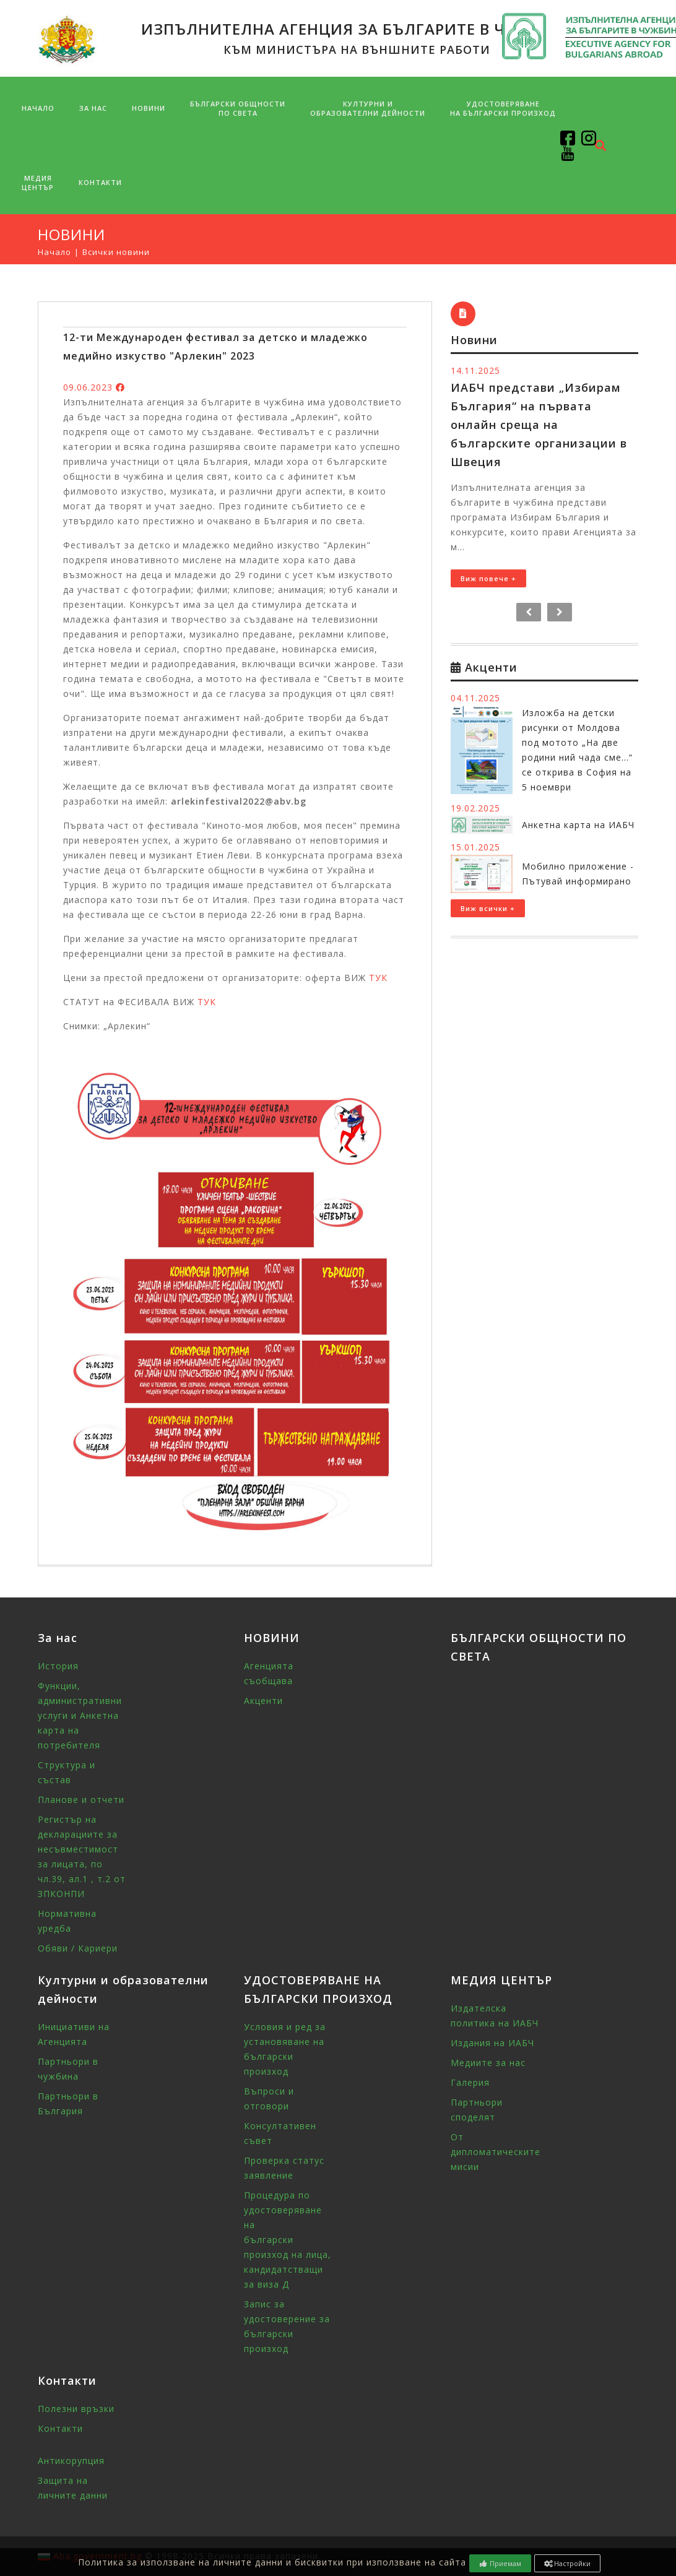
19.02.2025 (475, 808)
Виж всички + (488, 908)
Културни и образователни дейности (367, 108)
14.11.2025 (475, 370)
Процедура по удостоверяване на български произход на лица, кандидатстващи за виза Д (287, 2239)
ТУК (378, 977)
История (58, 1666)
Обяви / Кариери (78, 1948)
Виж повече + (488, 578)
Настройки (567, 2563)
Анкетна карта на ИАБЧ (578, 825)
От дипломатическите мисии (495, 2151)
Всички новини (116, 251)
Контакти (100, 182)
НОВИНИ (148, 108)
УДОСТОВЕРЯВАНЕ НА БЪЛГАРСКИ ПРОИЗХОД (503, 108)
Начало (38, 108)
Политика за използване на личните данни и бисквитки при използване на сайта (272, 2562)
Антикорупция (71, 2460)
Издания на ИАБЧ (492, 2043)
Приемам (500, 2563)
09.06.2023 (88, 387)
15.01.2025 (475, 847)
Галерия (470, 2082)
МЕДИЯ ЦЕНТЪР (38, 182)
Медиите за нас (488, 2062)
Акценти (263, 1700)
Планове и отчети (81, 1799)
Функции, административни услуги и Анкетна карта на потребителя (80, 1715)
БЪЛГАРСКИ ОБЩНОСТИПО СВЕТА (237, 108)
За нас (93, 108)
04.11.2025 (475, 698)
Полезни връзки (76, 2408)
